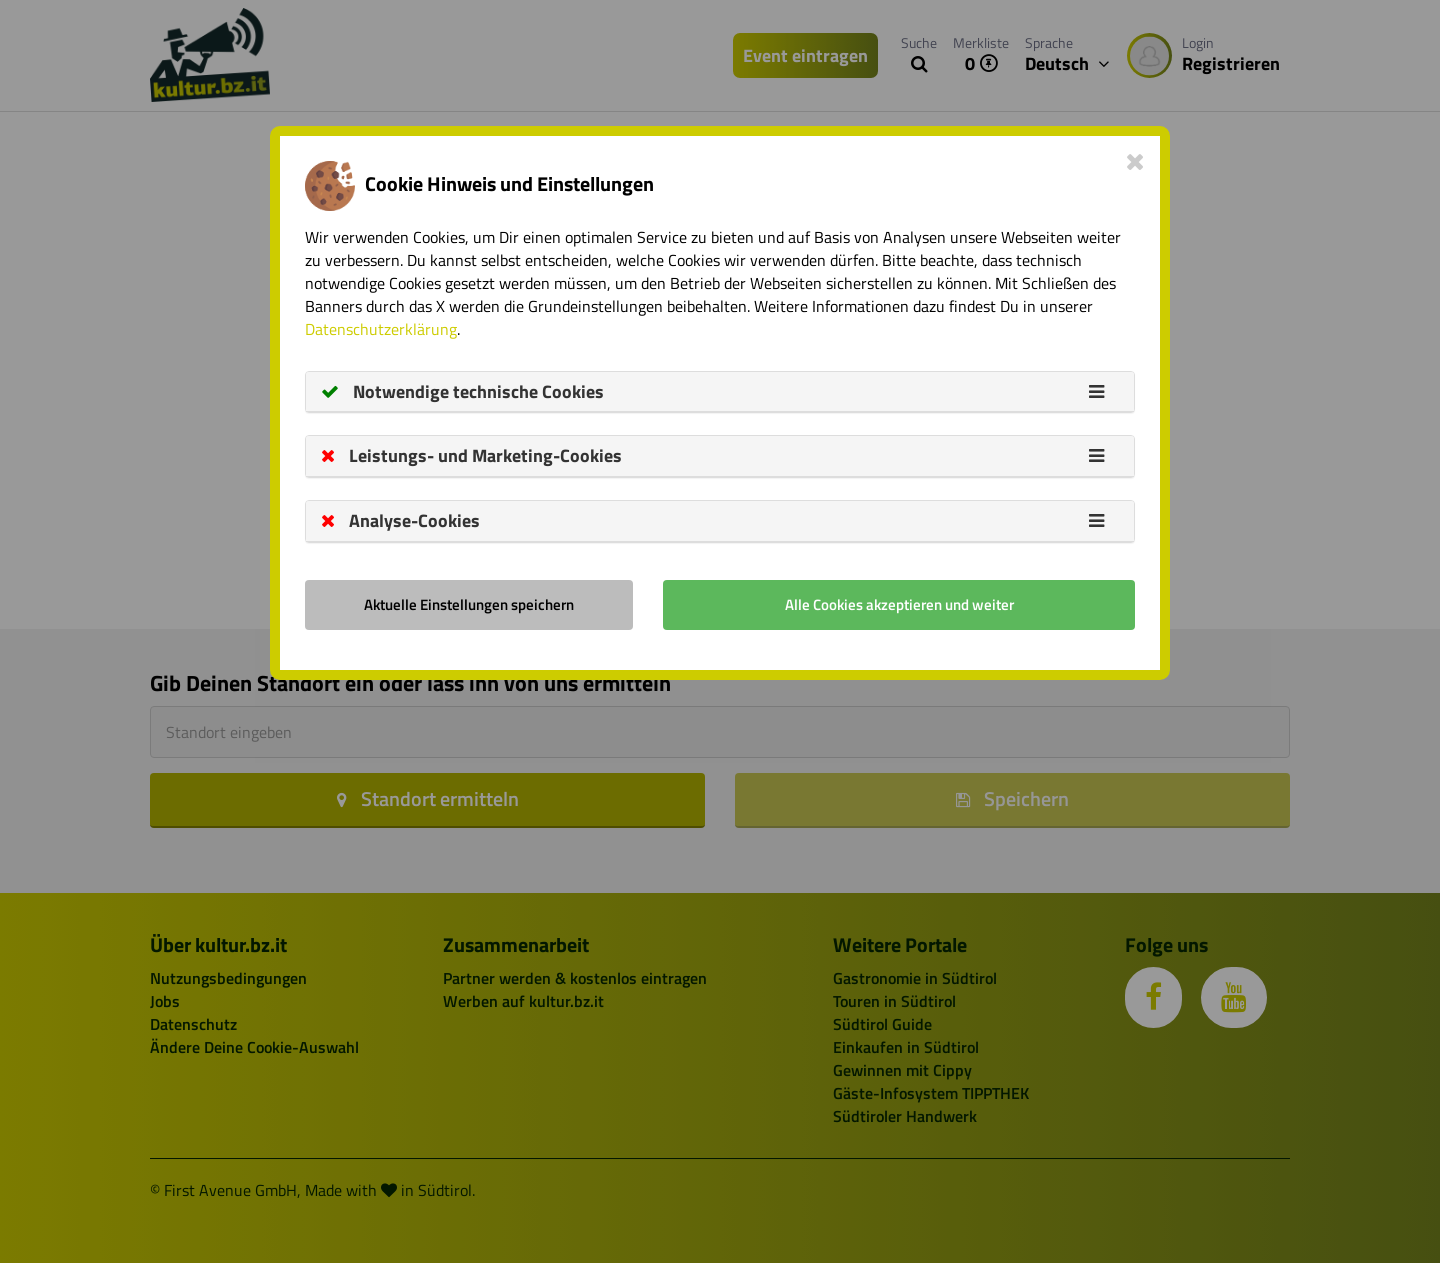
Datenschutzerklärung (381, 329)
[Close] (1135, 161)
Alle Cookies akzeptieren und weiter (899, 604)
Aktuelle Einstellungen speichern (469, 604)
